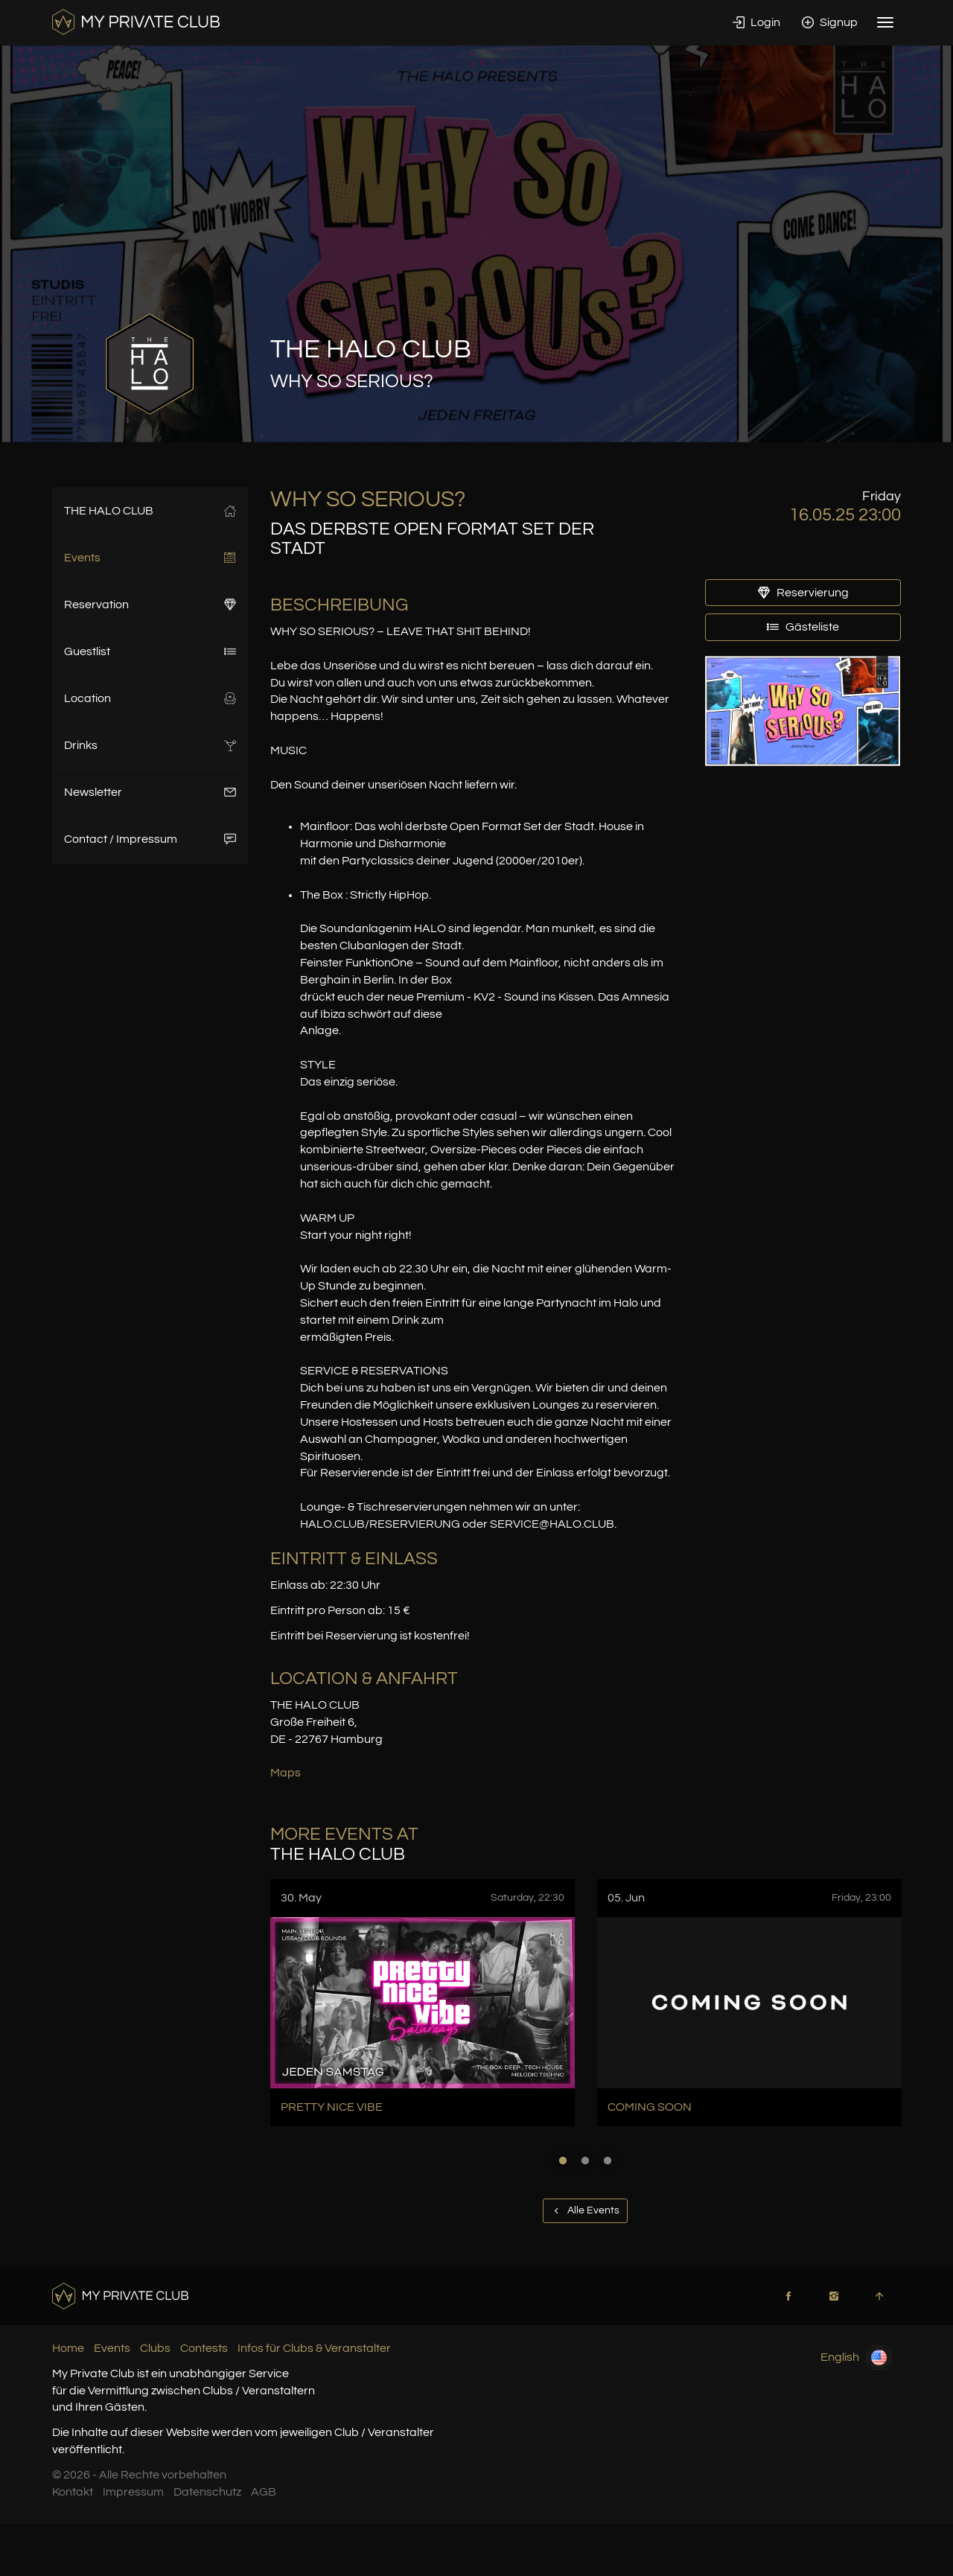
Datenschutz (207, 2492)
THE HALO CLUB (150, 511)
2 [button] (585, 2160)
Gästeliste (803, 627)
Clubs (155, 2348)
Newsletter (150, 792)
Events (150, 557)
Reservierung (803, 593)
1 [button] (562, 2160)
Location (150, 698)
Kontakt (72, 2492)
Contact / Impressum (150, 839)
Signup (830, 22)
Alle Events (585, 2210)
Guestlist (150, 651)
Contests (204, 2348)
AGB (263, 2492)
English (855, 2357)
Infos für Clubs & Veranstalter (314, 2348)
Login (756, 22)
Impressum (133, 2492)
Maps (285, 1773)
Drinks (150, 745)
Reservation (150, 604)
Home (68, 2348)
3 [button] (607, 2160)
